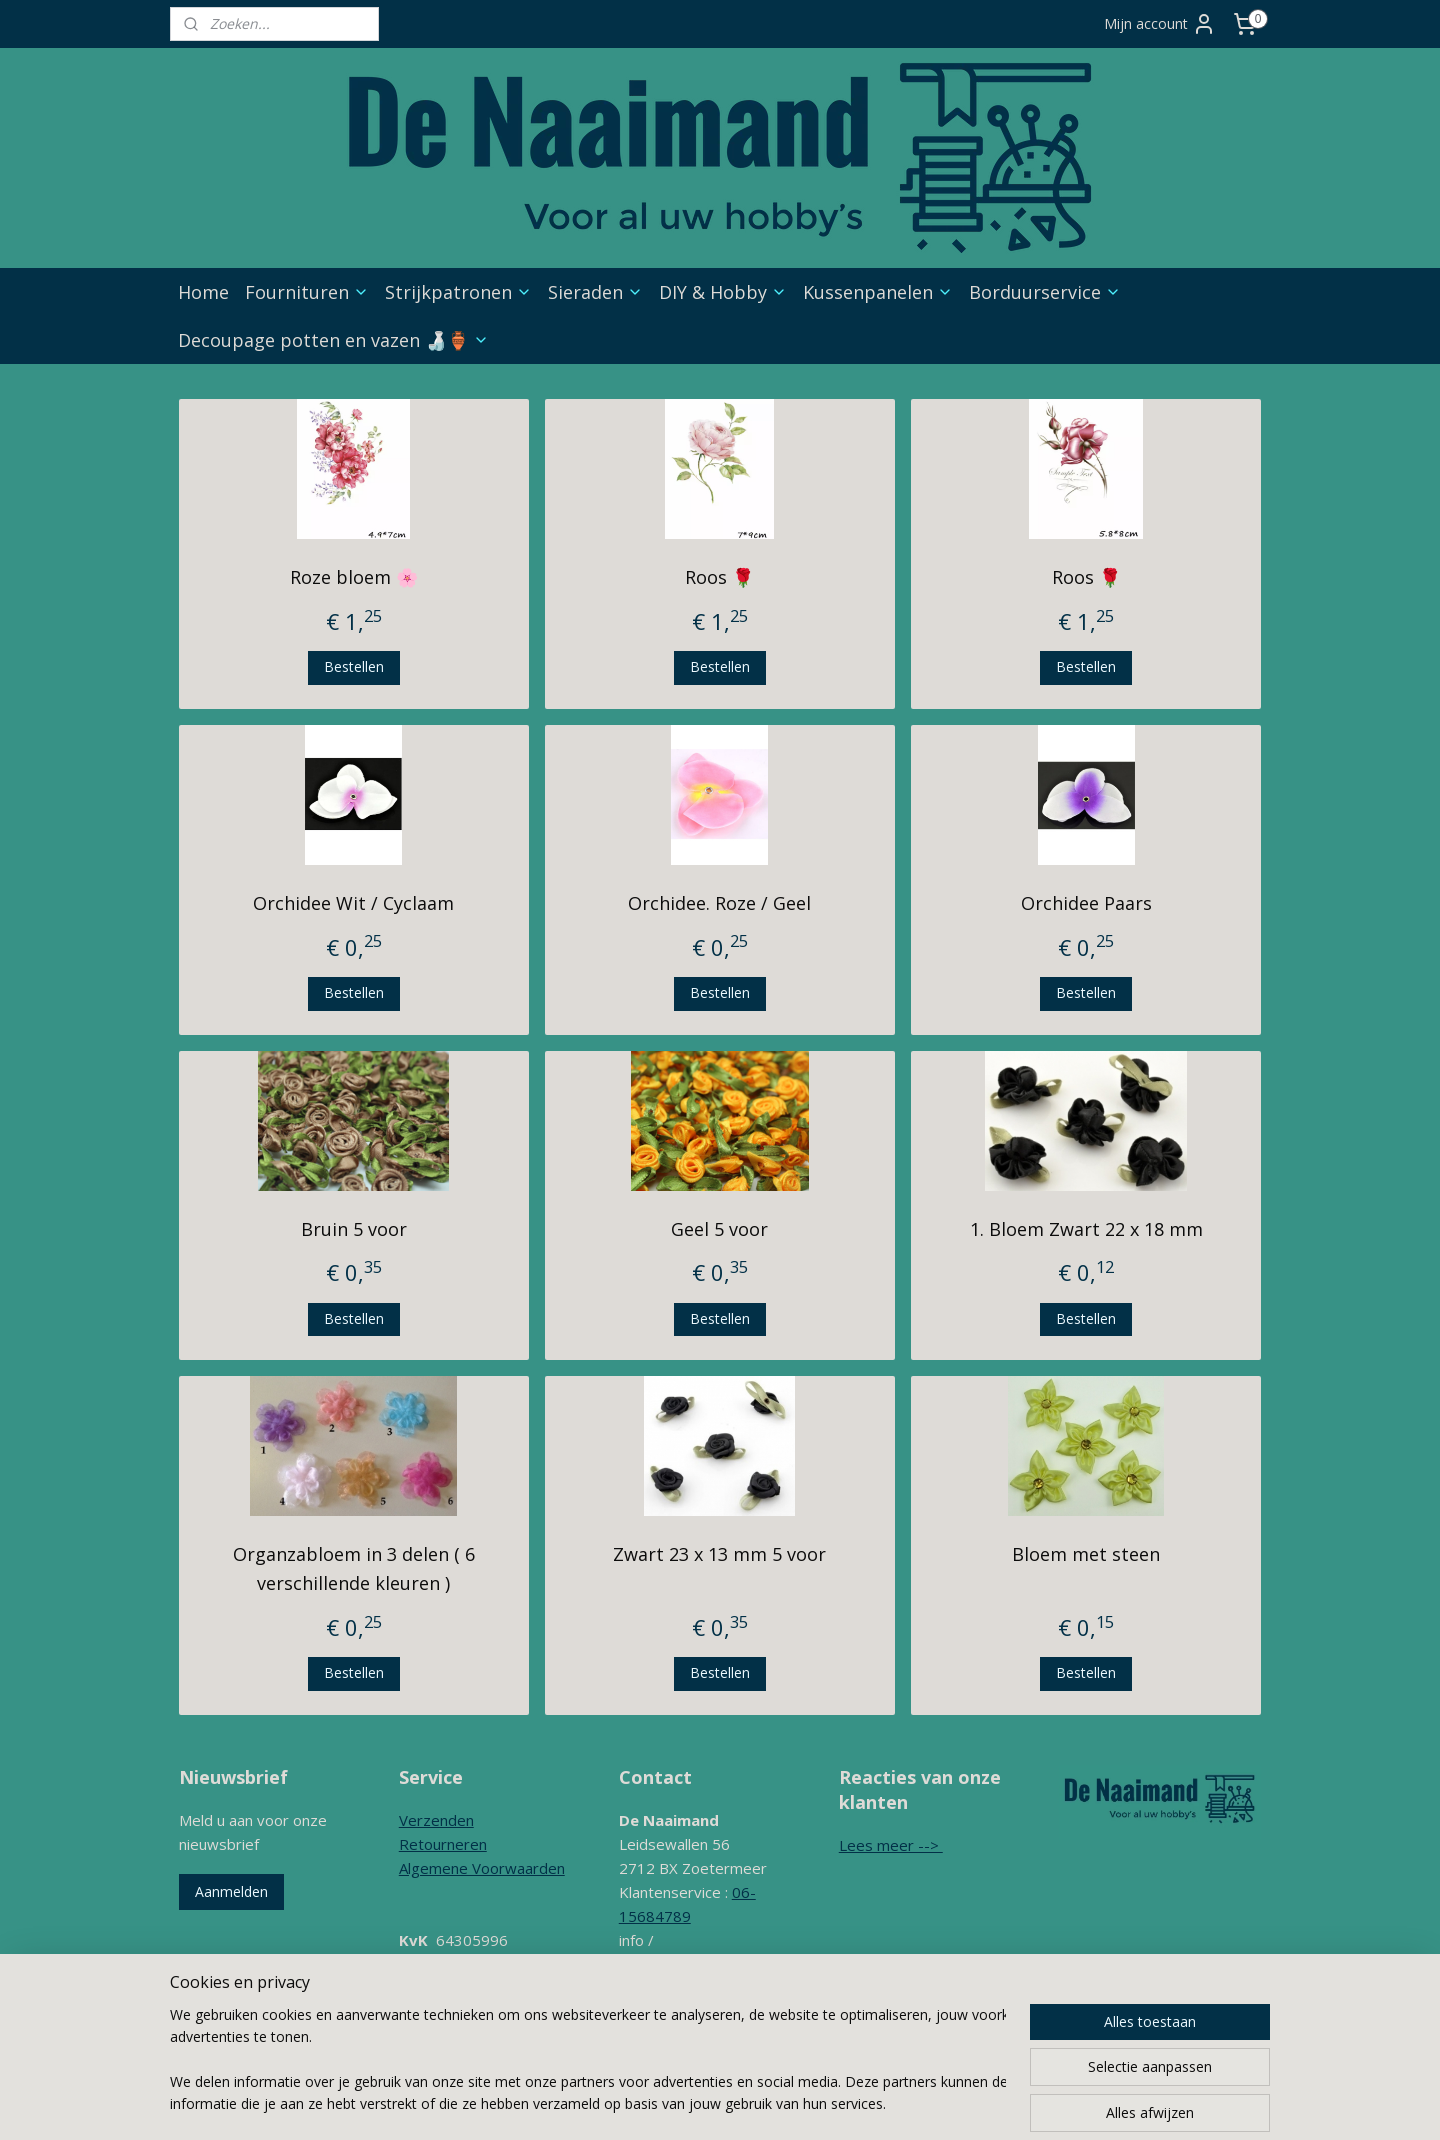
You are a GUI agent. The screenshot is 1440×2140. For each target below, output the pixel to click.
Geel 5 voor (719, 1229)
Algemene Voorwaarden (482, 1868)
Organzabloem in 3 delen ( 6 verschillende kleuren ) (354, 1568)
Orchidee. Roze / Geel (719, 903)
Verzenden (436, 1820)
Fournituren (307, 292)
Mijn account (1160, 24)
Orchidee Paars (1086, 903)
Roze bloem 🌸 (354, 577)
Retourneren (443, 1844)
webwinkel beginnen (836, 2094)
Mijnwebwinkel (1010, 2094)
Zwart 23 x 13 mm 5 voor (719, 1554)
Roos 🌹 (719, 577)
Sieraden (595, 292)
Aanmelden (231, 1891)
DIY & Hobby (723, 292)
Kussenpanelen (878, 292)
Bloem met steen (1086, 1554)
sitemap (717, 2094)
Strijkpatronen (458, 292)
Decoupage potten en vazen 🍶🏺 (333, 340)
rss (759, 2094)
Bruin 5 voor (354, 1229)
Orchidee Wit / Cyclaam (353, 903)
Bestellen (354, 666)
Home (203, 292)
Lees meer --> (891, 1845)
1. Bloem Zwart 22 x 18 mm (1086, 1229)
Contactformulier (676, 2012)
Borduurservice (1045, 292)
